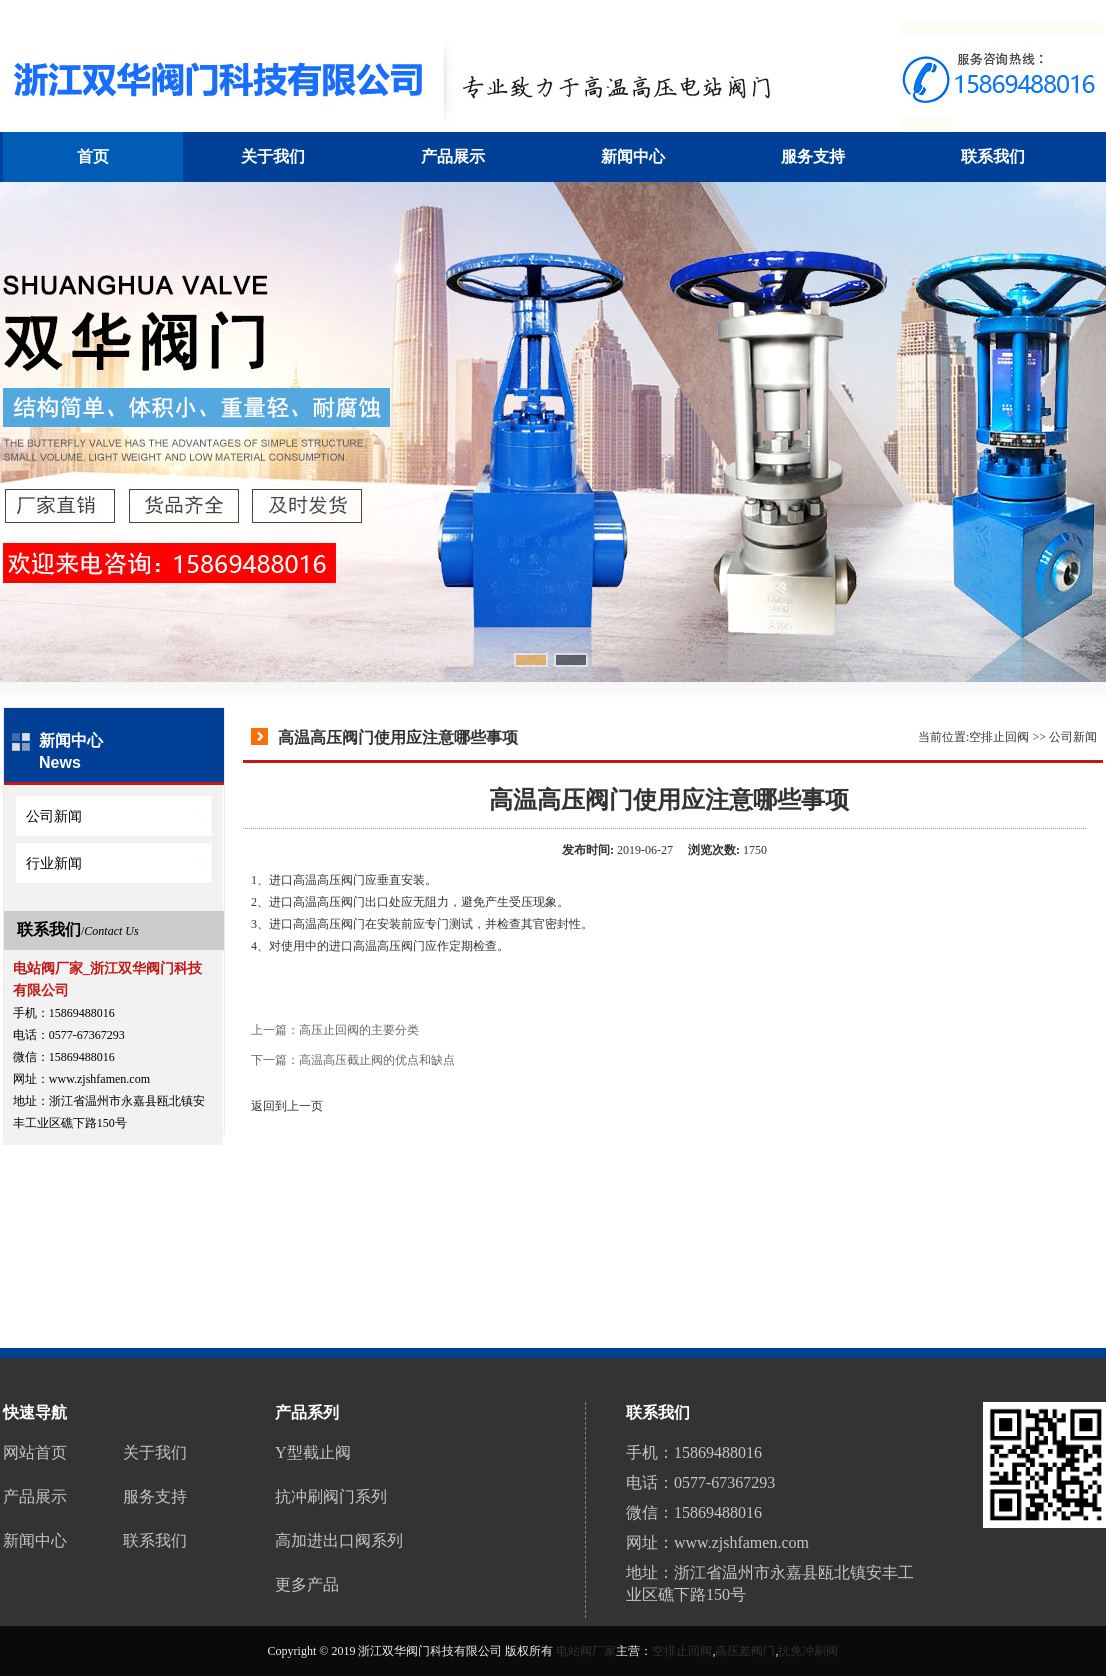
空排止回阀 (999, 737)
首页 (93, 156)
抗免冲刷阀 (808, 1651)
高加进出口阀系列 (339, 1540)
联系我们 (993, 156)
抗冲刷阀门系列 (331, 1496)
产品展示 (453, 156)
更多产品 (307, 1584)
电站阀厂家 (586, 1651)
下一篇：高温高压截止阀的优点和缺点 (353, 1060)
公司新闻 (1073, 737)
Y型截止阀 (313, 1452)
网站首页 (35, 1452)
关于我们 (273, 156)
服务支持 (813, 156)
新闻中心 (633, 156)
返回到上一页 (287, 1106)
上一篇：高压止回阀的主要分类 (335, 1030)
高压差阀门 (745, 1651)
